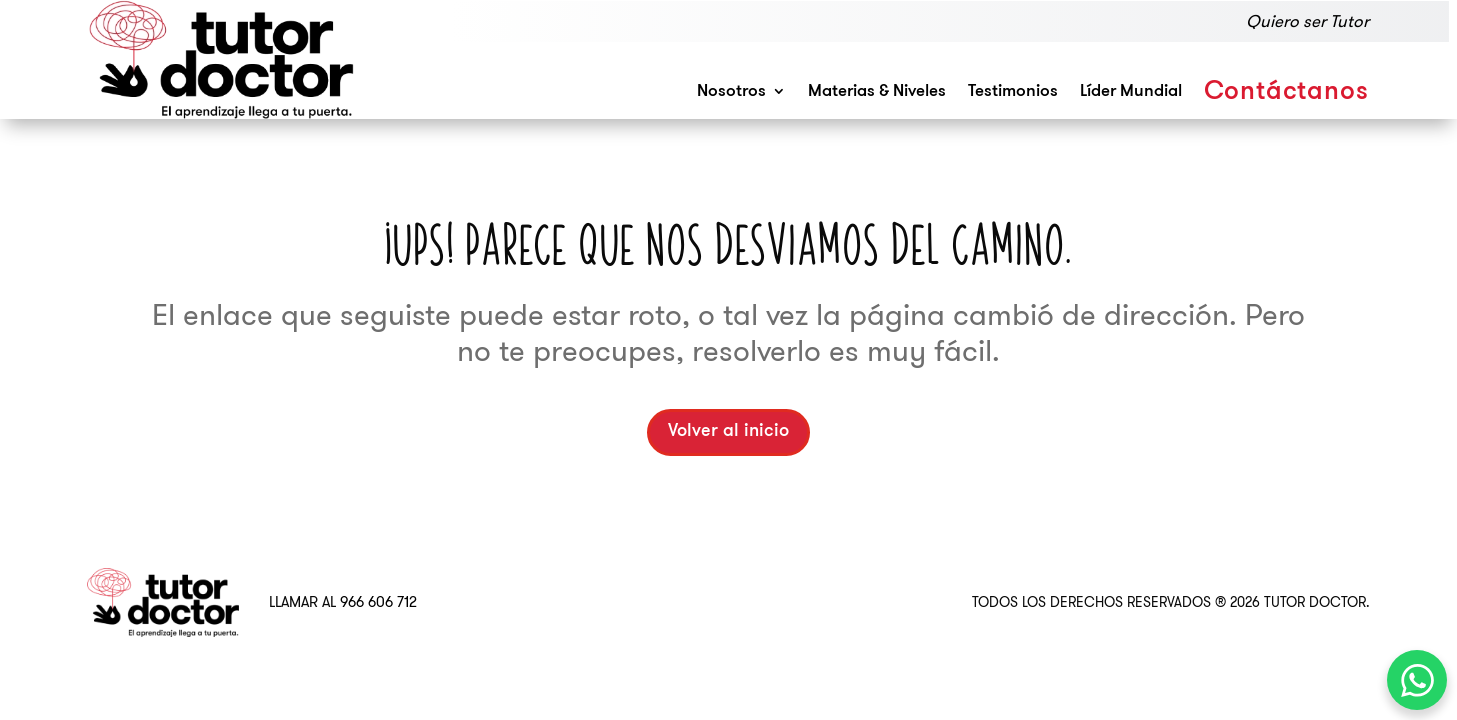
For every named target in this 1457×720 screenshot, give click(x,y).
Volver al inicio (728, 431)
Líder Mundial (1131, 91)
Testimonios (1013, 91)
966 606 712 (378, 602)
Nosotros (731, 91)
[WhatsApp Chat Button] (1417, 680)
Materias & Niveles (877, 91)
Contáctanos (1286, 92)
